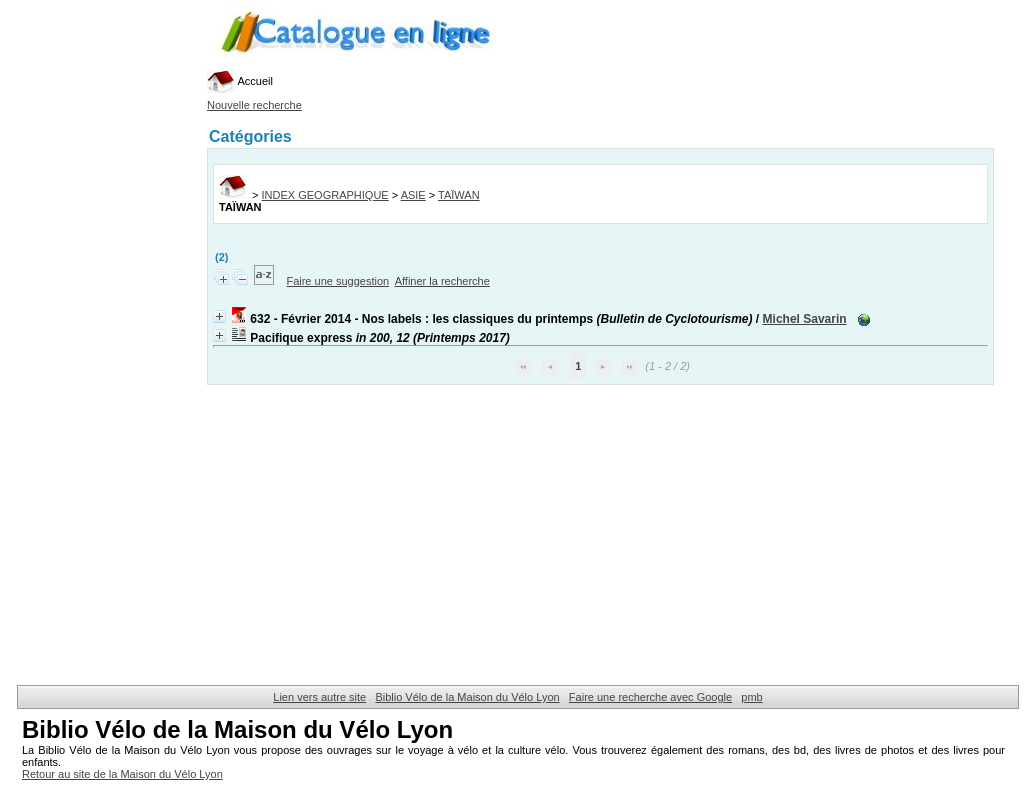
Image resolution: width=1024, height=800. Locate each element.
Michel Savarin (805, 319)
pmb (751, 697)
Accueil (240, 81)
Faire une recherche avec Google (650, 697)
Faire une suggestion (337, 281)
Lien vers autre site (319, 697)
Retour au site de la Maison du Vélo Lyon (122, 774)
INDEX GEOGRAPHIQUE (325, 195)
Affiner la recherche (442, 281)
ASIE (413, 195)
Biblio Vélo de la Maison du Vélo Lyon (467, 697)
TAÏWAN (459, 195)
